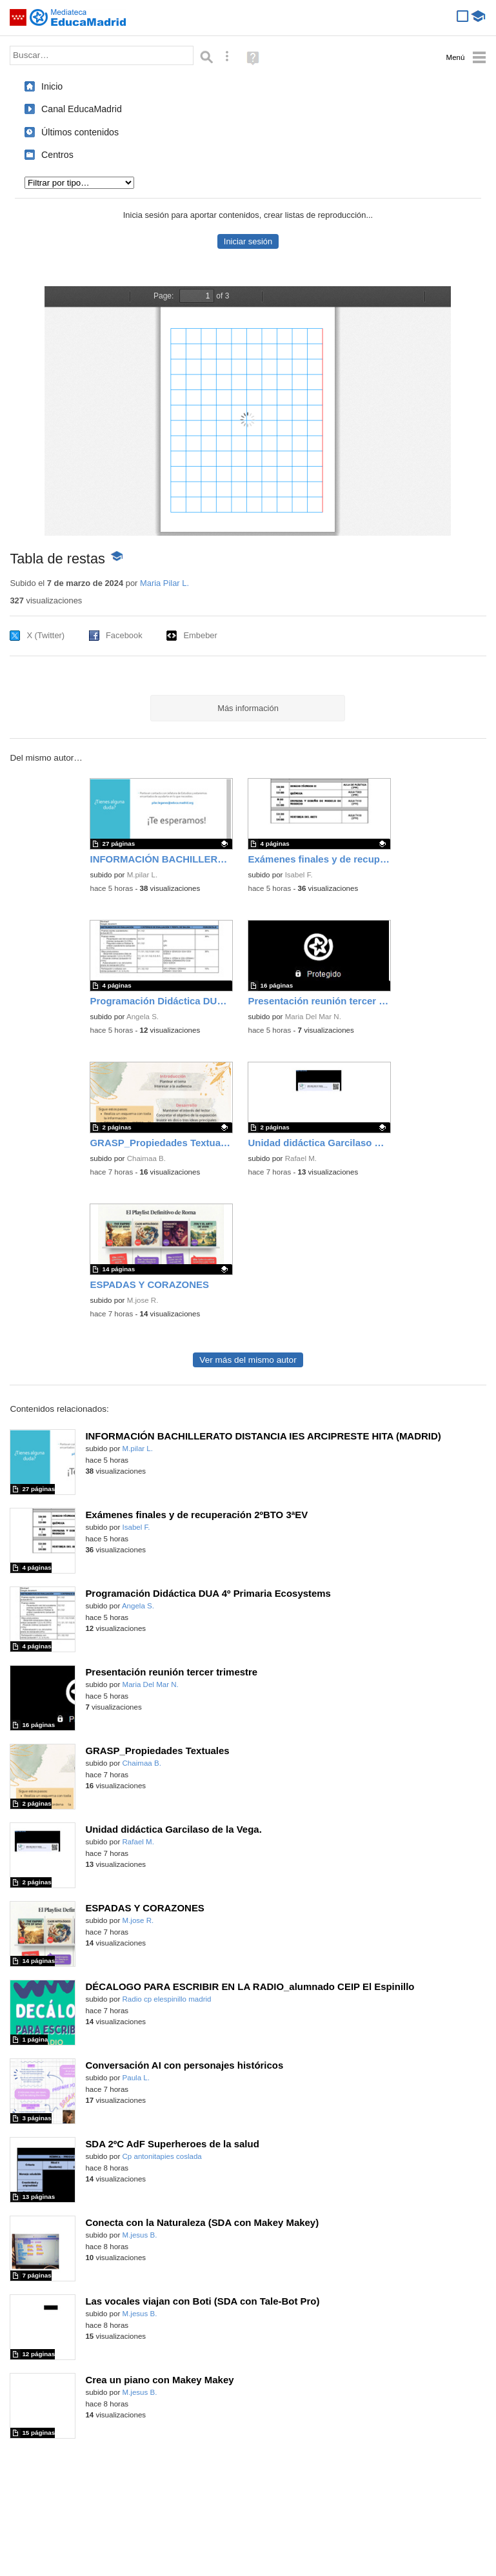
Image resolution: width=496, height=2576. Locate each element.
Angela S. (142, 1016)
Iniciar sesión (248, 241)
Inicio (52, 86)
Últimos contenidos (80, 132)
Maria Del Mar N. (313, 1016)
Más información (248, 708)
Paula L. (136, 2078)
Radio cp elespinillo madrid (167, 1999)
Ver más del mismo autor (247, 1360)
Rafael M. (301, 1158)
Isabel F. (299, 875)
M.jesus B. (140, 2235)
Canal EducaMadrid (81, 109)
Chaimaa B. (146, 1158)
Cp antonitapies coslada (162, 2156)
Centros (57, 155)
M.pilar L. (142, 875)
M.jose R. (143, 1300)
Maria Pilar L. (164, 583)
